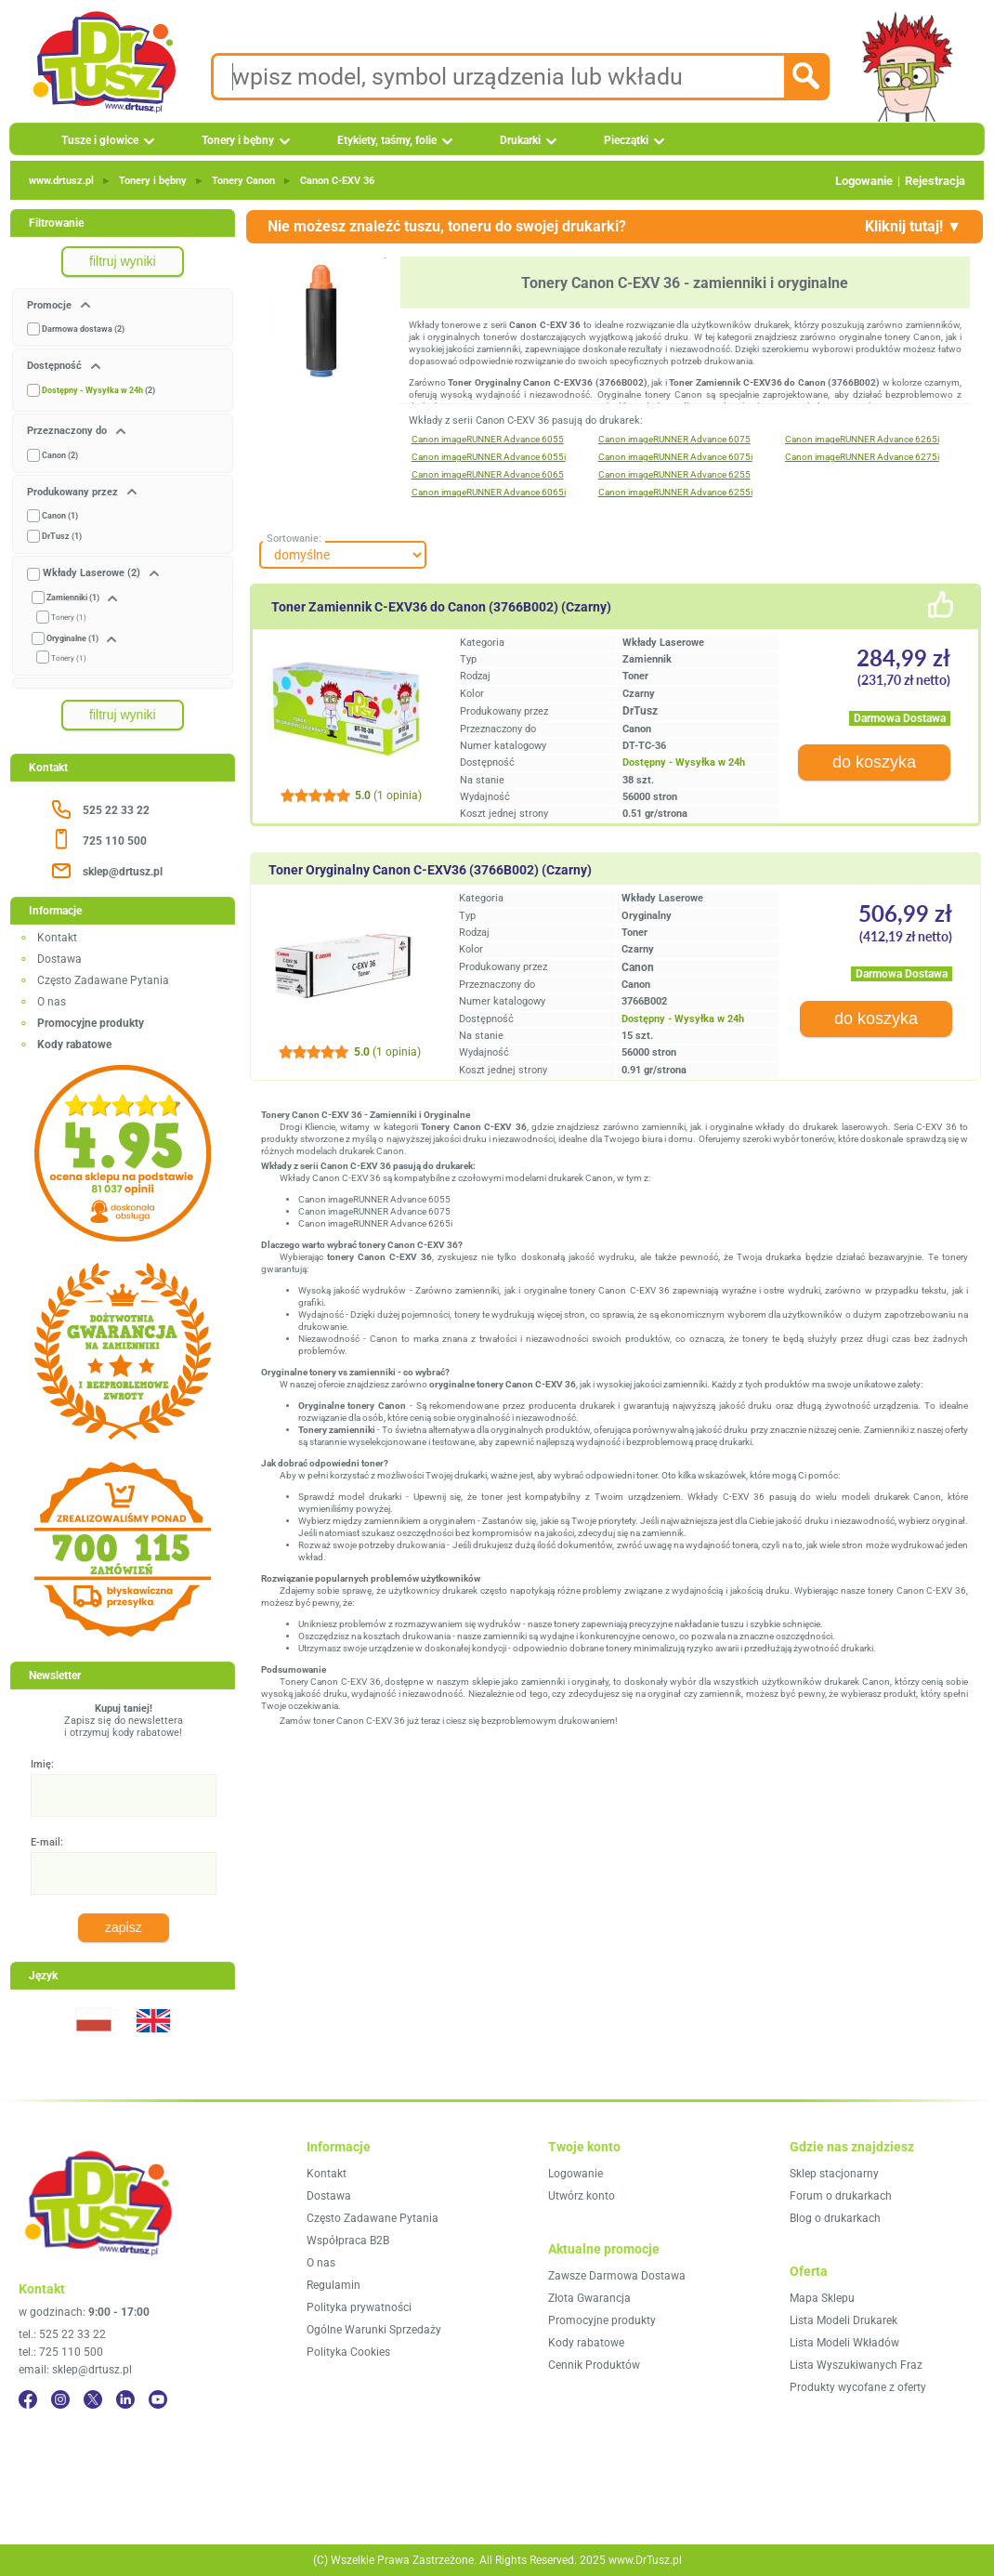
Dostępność (56, 366)
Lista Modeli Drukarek (843, 2320)
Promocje (50, 305)
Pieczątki (626, 140)
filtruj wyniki (122, 261)
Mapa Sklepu (822, 2298)
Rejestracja (935, 181)
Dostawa (59, 959)
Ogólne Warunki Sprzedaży (374, 2329)
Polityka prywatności (359, 2307)
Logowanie (864, 181)
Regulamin (333, 2285)
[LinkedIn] (125, 2399)
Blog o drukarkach (835, 2218)
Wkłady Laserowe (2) (91, 573)
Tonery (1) (68, 617)
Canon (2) (60, 455)
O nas (51, 1001)
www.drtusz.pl (61, 181)
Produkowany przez (74, 492)
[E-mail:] (123, 1873)
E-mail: (47, 1842)
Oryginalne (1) (72, 638)
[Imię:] (123, 1795)
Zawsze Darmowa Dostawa (617, 2275)
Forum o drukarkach (841, 2195)
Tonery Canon (243, 181)
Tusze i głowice (99, 140)
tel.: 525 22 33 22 (62, 2334)
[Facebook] (28, 2399)
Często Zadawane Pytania (103, 980)
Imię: (42, 1764)
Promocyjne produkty (602, 2320)
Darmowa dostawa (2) (83, 329)
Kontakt (57, 937)
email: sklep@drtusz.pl (75, 2369)
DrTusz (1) (62, 536)
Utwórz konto (581, 2195)
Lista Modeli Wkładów (844, 2342)
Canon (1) (60, 515)
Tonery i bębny (238, 140)
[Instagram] (60, 2399)
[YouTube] (158, 2399)
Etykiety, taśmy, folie (387, 140)
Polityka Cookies (348, 2352)
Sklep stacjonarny (834, 2173)
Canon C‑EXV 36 (337, 181)
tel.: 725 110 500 (61, 2352)
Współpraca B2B (348, 2240)
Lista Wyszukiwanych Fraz (856, 2365)
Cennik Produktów (594, 2365)
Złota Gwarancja (589, 2298)
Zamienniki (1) (73, 597)
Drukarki (520, 140)
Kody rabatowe (586, 2342)
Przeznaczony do (68, 431)
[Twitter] (93, 2399)
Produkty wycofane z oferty (858, 2387)
